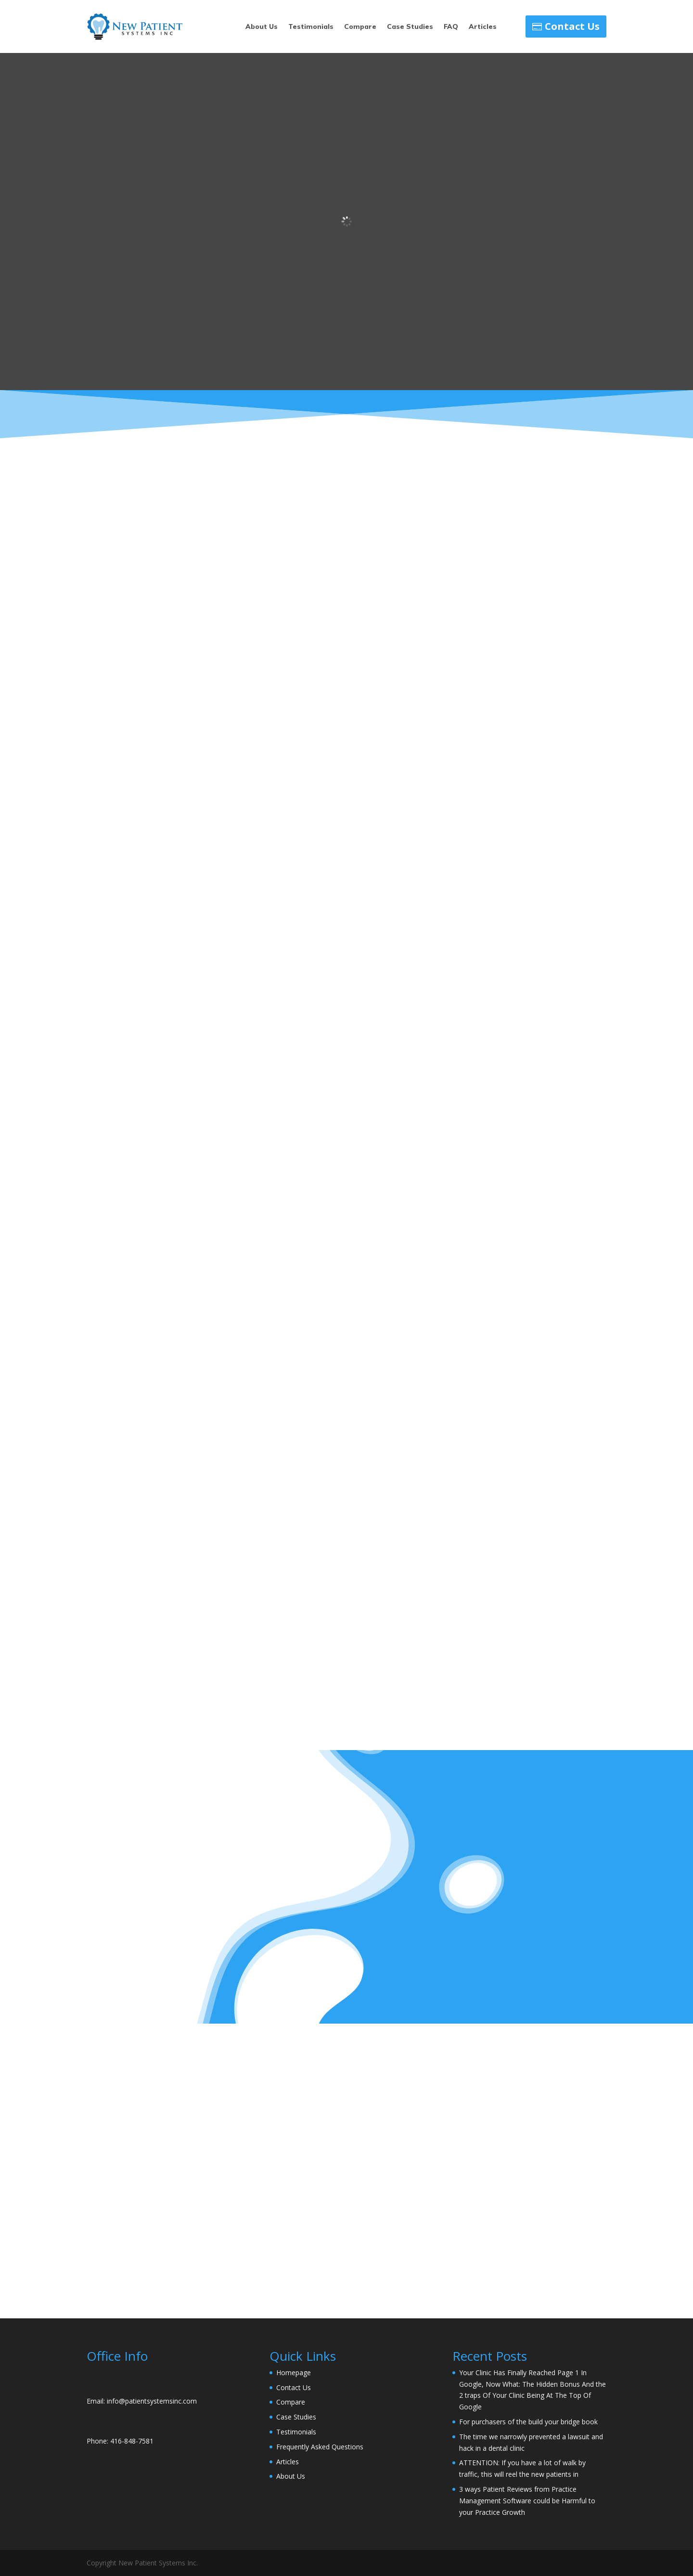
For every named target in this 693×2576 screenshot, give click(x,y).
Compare (360, 27)
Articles (483, 27)
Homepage (293, 2372)
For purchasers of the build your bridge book (528, 2421)
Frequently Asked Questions (319, 2446)
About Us (261, 27)
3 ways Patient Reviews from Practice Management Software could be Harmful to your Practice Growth (527, 2500)
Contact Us (572, 26)
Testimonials (311, 27)
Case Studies (410, 27)
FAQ (451, 27)
